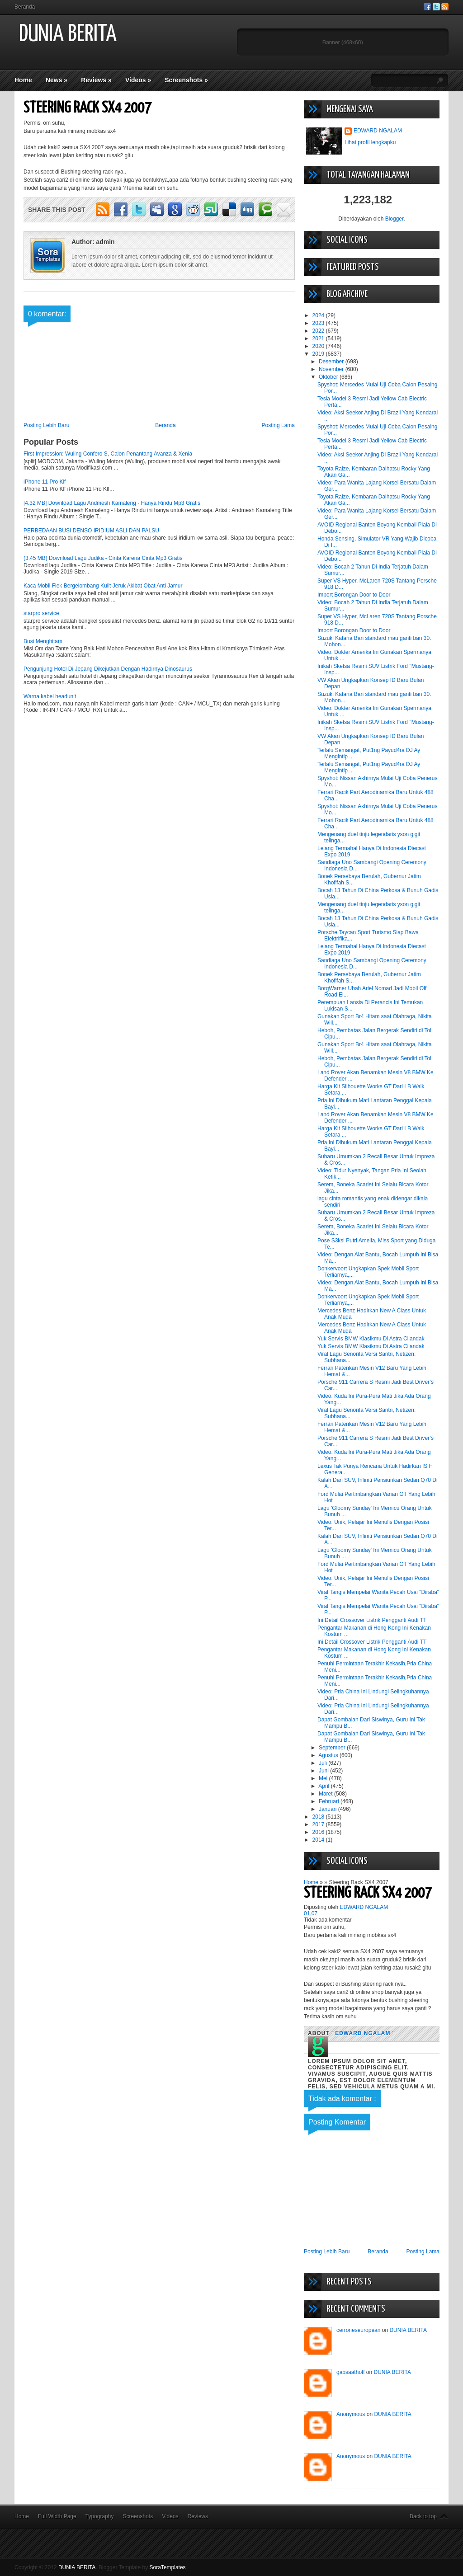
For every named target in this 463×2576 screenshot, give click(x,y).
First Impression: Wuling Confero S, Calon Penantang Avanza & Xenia (108, 454)
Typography (99, 2516)
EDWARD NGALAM (378, 130)
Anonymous (350, 2414)
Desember (332, 361)
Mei (324, 1778)
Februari (329, 1801)
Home (23, 80)
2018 (319, 1817)
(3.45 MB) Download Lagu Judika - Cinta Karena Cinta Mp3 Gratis (103, 558)
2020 (319, 346)
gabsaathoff (350, 2372)
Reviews (96, 80)
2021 (319, 338)
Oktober (329, 377)
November (332, 369)
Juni (324, 1770)
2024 (319, 315)
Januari (328, 1809)
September (333, 1747)
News (56, 80)
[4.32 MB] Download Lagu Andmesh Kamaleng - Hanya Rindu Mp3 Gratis (112, 503)
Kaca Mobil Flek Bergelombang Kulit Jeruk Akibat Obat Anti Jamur (103, 586)
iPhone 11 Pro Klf (45, 482)
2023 (319, 323)
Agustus (329, 1755)
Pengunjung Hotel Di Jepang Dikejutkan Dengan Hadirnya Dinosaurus (108, 669)
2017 (319, 1824)
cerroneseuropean (358, 2330)
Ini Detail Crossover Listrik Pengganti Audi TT (371, 1620)
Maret (326, 1794)
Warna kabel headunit (50, 696)
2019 (319, 354)
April (324, 1786)
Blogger (394, 219)
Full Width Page (57, 2516)
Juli (323, 1763)
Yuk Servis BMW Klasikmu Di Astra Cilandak (371, 1338)
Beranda (24, 7)
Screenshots (186, 80)
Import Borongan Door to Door (353, 595)
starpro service (41, 613)
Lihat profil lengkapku (370, 142)
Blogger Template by (142, 2567)
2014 (319, 1840)
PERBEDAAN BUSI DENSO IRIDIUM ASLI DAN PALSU (91, 530)
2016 (319, 1832)
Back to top (423, 2516)
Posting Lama (278, 425)
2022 (319, 331)
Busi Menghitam (43, 641)
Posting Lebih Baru (46, 425)
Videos (138, 80)
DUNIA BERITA (68, 34)
